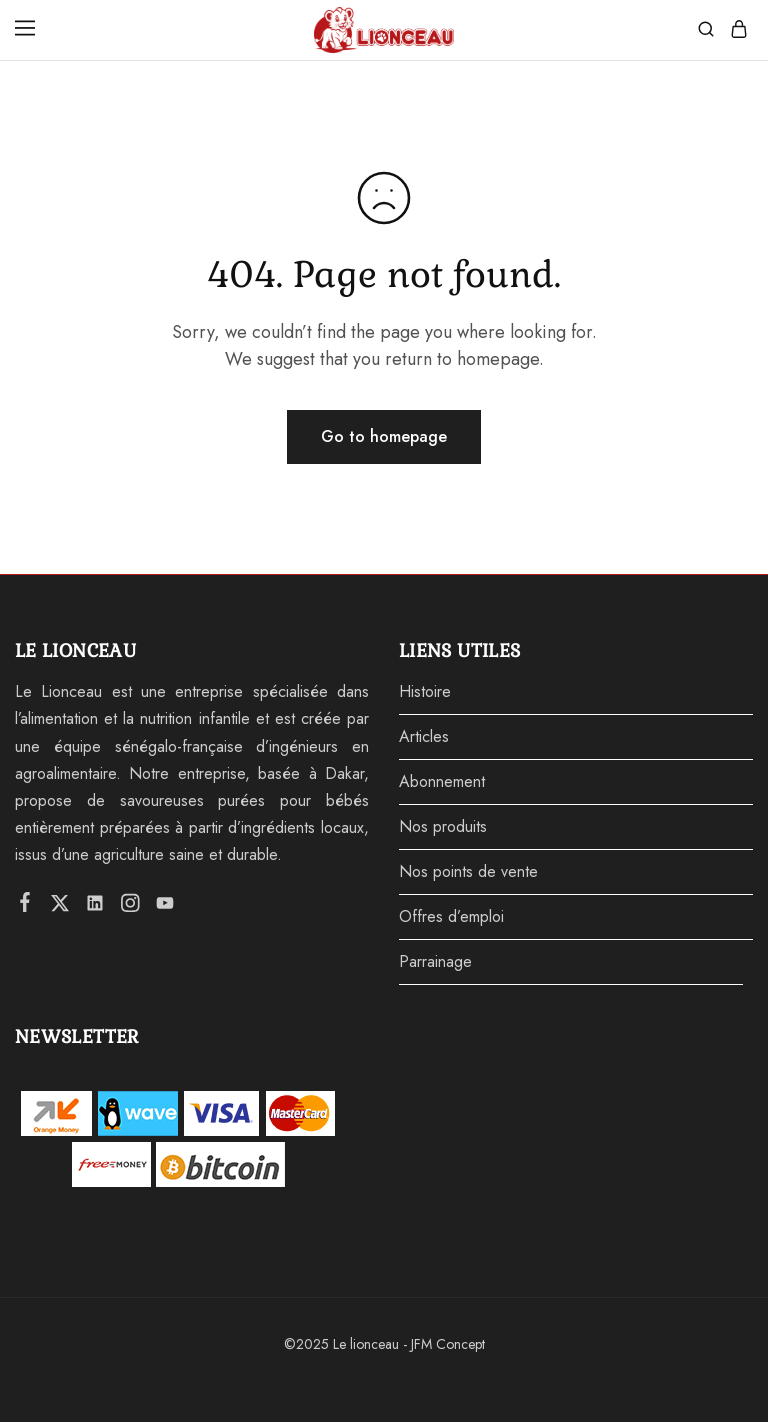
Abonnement (442, 781)
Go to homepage (384, 436)
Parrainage (435, 961)
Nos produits (443, 826)
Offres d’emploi (451, 916)
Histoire (425, 691)
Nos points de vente (468, 871)
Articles (424, 736)
